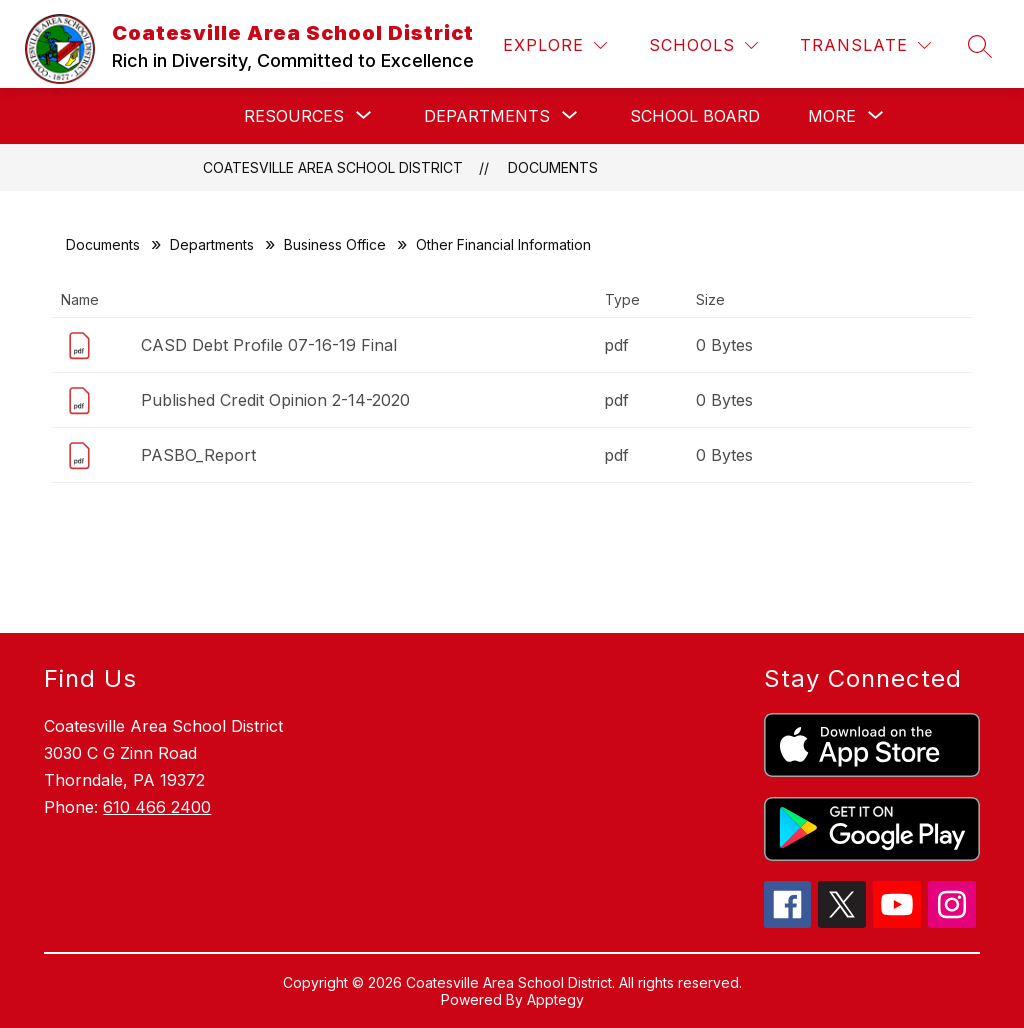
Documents (553, 167)
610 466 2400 (157, 807)
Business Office (335, 244)
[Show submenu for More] (832, 116)
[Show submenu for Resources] (294, 116)
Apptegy (555, 999)
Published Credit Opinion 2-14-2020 (275, 400)
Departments (212, 244)
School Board (695, 116)
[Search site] (980, 46)
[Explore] (555, 45)
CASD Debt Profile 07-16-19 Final (269, 345)
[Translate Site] (865, 45)
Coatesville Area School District (333, 167)
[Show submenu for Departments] (487, 116)
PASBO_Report (198, 455)
